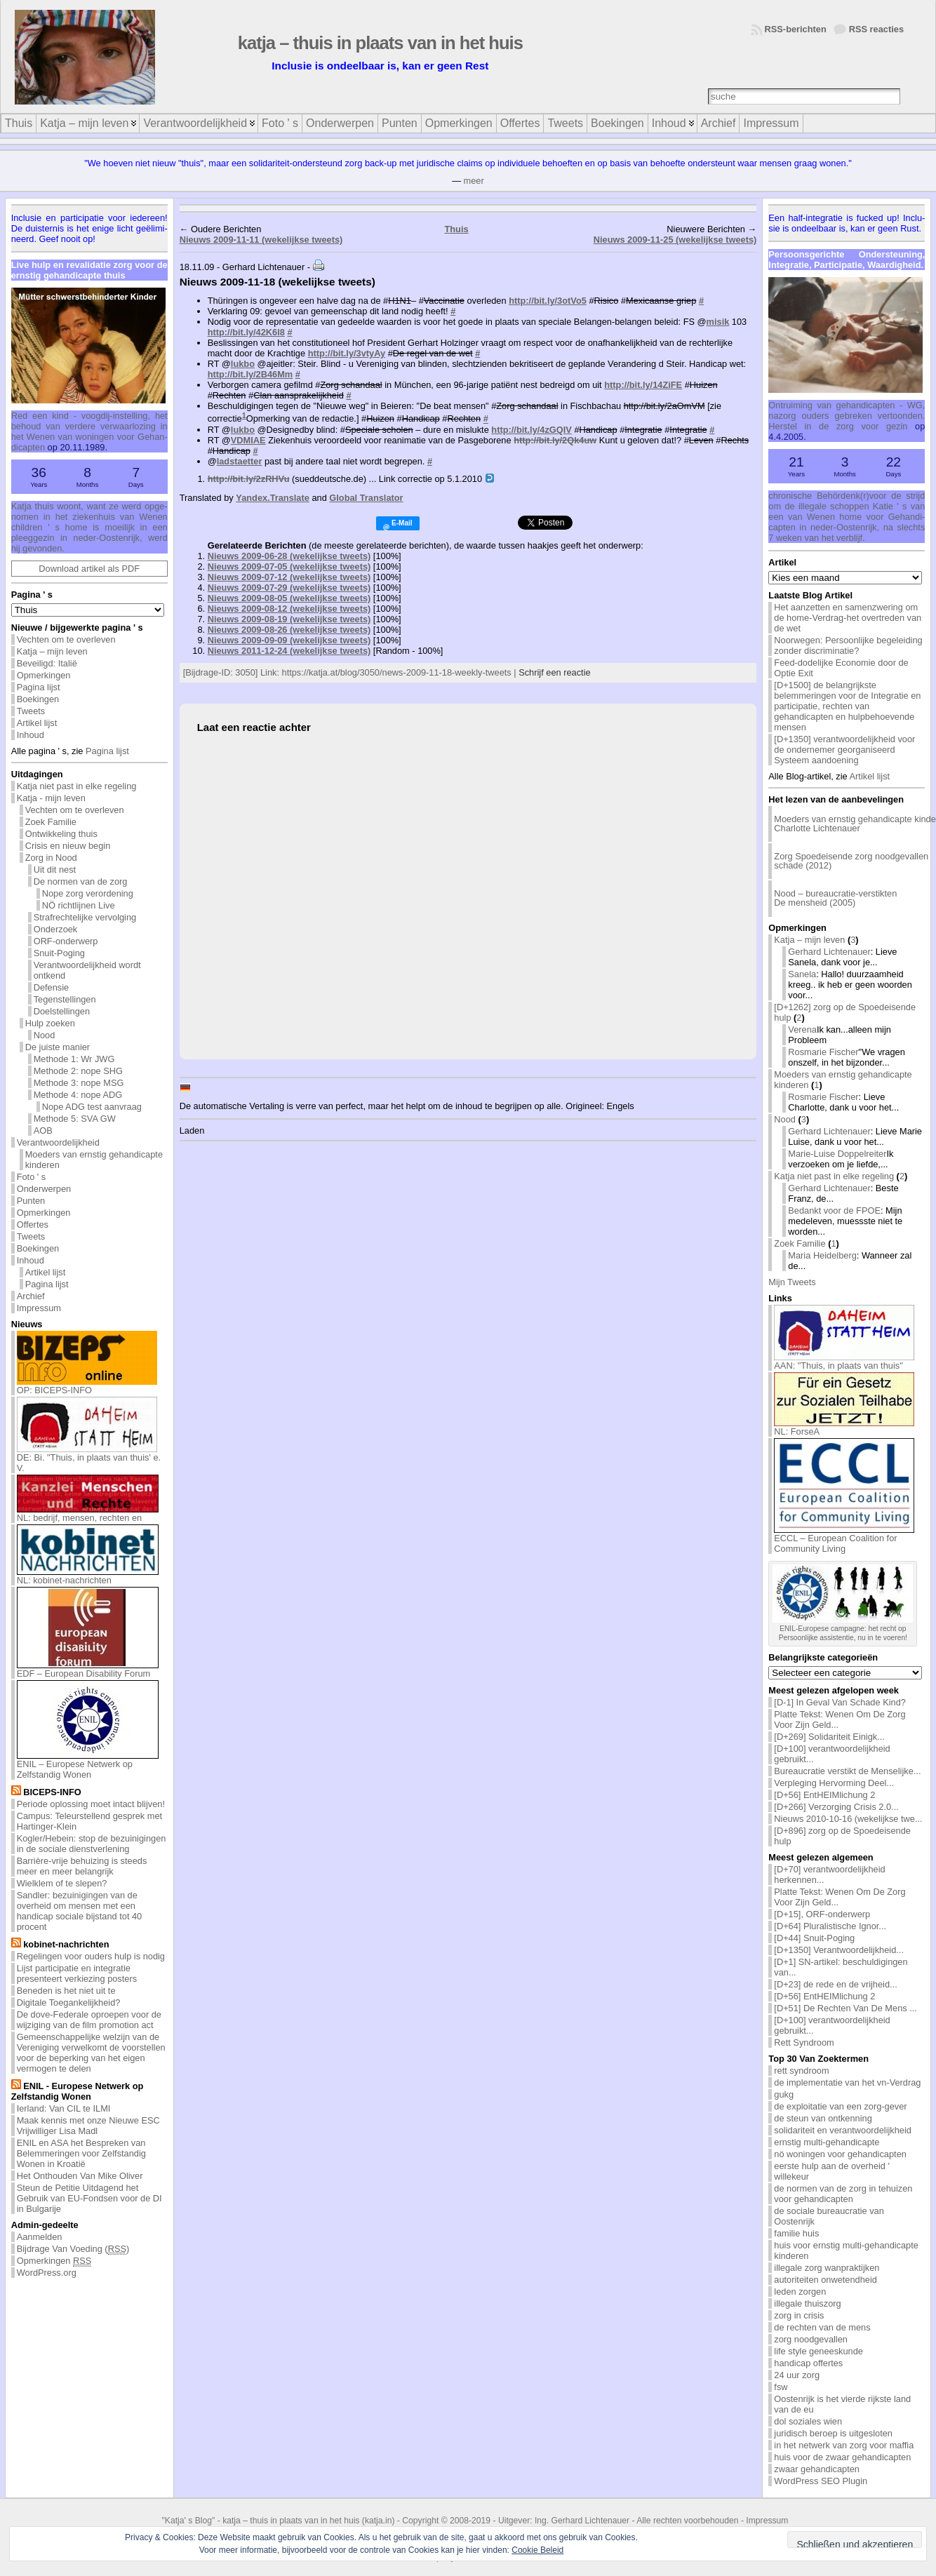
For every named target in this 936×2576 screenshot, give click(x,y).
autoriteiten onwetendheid (825, 2279)
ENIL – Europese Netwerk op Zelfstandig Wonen (88, 1765)
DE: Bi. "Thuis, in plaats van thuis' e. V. (89, 1458)
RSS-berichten (796, 29)
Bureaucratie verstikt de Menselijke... (847, 1771)
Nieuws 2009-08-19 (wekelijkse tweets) (289, 619)
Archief (31, 1296)
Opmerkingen (44, 675)
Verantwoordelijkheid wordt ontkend (87, 970)
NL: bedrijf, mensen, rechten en (88, 1513)
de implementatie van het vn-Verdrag (847, 2082)
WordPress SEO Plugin (820, 2481)
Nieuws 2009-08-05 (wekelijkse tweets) (289, 598)
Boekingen (38, 699)
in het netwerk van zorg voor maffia (844, 2445)
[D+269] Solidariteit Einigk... (829, 1736)
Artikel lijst (37, 723)
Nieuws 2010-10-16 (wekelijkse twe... (848, 1818)
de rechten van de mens (822, 2327)
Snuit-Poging (59, 953)
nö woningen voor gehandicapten (840, 2154)
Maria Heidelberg (822, 1255)
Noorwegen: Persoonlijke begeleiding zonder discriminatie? (848, 645)
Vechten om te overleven (66, 639)
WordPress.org (46, 2272)
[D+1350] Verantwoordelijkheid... (839, 1950)
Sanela (802, 974)
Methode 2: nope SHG (78, 1071)
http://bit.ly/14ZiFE (643, 385)
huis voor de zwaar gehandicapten (842, 2457)
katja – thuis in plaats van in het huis (380, 43)
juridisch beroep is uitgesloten (833, 2433)
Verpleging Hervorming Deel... (834, 1783)
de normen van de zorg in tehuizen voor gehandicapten (843, 2193)
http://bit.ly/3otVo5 (548, 300)
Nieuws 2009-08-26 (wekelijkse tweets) (289, 629)
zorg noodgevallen (811, 2339)
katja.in (378, 2520)
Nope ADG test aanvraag (92, 1106)
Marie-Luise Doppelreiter (837, 1153)
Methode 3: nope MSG (79, 1083)
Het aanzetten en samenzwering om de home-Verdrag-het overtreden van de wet (847, 617)
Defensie (51, 987)
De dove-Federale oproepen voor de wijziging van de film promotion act (89, 2019)
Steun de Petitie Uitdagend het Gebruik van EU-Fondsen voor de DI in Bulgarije (89, 2198)
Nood (44, 1035)
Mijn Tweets (791, 1282)
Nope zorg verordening (87, 893)
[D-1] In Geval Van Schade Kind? (840, 1702)
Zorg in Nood (51, 857)
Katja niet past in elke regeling (77, 786)
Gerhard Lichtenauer (829, 951)
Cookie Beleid (537, 2550)
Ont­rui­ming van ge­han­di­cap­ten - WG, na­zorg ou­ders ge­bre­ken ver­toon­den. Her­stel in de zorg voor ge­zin (846, 415)
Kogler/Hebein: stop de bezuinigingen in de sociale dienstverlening (91, 1843)
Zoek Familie (50, 822)
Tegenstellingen (65, 999)
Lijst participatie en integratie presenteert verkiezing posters (77, 1973)
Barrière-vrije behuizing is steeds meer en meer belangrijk (82, 1866)
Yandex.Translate (272, 497)
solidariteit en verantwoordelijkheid (842, 2130)
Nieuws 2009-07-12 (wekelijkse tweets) (289, 577)
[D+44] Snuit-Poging (814, 1938)
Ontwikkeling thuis (61, 834)
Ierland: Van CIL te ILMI (64, 2108)
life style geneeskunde (818, 2351)
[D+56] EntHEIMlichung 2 (824, 1795)
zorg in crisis (799, 2315)
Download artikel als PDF (89, 568)
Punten (31, 1200)
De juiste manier (57, 1047)
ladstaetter (239, 461)
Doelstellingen (62, 1011)
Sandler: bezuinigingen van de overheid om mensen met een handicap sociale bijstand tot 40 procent (79, 1911)
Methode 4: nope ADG (78, 1094)
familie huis (796, 2233)
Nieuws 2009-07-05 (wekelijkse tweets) (289, 566)
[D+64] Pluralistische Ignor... (830, 1926)
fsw (780, 2387)
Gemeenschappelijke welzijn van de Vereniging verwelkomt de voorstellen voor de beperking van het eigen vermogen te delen (91, 2053)
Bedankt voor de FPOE (834, 1210)
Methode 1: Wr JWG (74, 1059)
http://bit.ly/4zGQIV (531, 429)
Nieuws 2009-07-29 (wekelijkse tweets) (289, 587)
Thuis (456, 229)
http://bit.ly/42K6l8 (246, 332)
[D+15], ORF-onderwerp (822, 1914)
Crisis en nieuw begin (68, 845)
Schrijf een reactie (554, 672)
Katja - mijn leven (51, 798)
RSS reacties (876, 29)
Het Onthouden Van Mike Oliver (80, 2176)
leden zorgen (800, 2291)
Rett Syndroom (804, 2042)
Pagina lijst (38, 687)
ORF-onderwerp (66, 941)
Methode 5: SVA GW (75, 1118)
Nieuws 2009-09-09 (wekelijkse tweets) (289, 640)
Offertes (32, 1224)
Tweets (31, 711)
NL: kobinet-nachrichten (88, 1576)
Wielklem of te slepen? (62, 1883)
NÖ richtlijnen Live (78, 905)
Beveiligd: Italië (47, 663)
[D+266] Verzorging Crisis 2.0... (836, 1807)
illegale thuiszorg (807, 2303)
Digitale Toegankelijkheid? (69, 2002)
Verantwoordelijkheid (58, 1142)
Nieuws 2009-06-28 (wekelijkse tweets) (289, 556)
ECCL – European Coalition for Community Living (844, 1539)
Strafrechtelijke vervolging (85, 917)
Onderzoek (56, 929)
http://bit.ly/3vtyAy (346, 353)
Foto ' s (31, 1177)
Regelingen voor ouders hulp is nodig (91, 1956)
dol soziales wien (808, 2421)
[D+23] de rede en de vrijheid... (835, 1984)
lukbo (243, 363)
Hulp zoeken (50, 1023)
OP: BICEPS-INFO (87, 1385)
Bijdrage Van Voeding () (73, 2249)
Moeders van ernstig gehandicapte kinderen (94, 1159)
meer (474, 180)
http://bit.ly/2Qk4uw (555, 440)
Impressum (39, 1308)
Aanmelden (39, 2237)
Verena (802, 1029)
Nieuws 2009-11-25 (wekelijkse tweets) (675, 239)
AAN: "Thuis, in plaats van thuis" (844, 1361)
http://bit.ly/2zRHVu (249, 479)
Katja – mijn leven (52, 651)
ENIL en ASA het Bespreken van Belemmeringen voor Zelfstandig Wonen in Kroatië (81, 2153)
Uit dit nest (55, 869)
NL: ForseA (844, 1427)
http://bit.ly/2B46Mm (250, 374)
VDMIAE (248, 440)
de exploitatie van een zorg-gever (840, 2106)
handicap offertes (808, 2363)
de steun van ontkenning (822, 2118)
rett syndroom (801, 2070)
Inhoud (30, 735)
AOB (43, 1130)
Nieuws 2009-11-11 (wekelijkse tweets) (261, 239)
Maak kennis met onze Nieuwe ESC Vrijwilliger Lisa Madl (88, 2125)
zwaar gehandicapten (817, 2469)
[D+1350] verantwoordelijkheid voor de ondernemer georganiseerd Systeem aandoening (844, 749)
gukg (784, 2094)
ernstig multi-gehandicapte (826, 2142)
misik (718, 321)
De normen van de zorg (81, 881)
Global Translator (366, 497)
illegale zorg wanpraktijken (826, 2267)
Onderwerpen (44, 1188)
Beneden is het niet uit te (66, 1990)
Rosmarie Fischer (823, 1052)
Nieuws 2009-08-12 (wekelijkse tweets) (289, 608)
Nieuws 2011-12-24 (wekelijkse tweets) (289, 650)
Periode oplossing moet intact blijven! (91, 1804)
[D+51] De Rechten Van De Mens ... (845, 2008)
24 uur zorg (797, 2375)
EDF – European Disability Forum (88, 1669)
